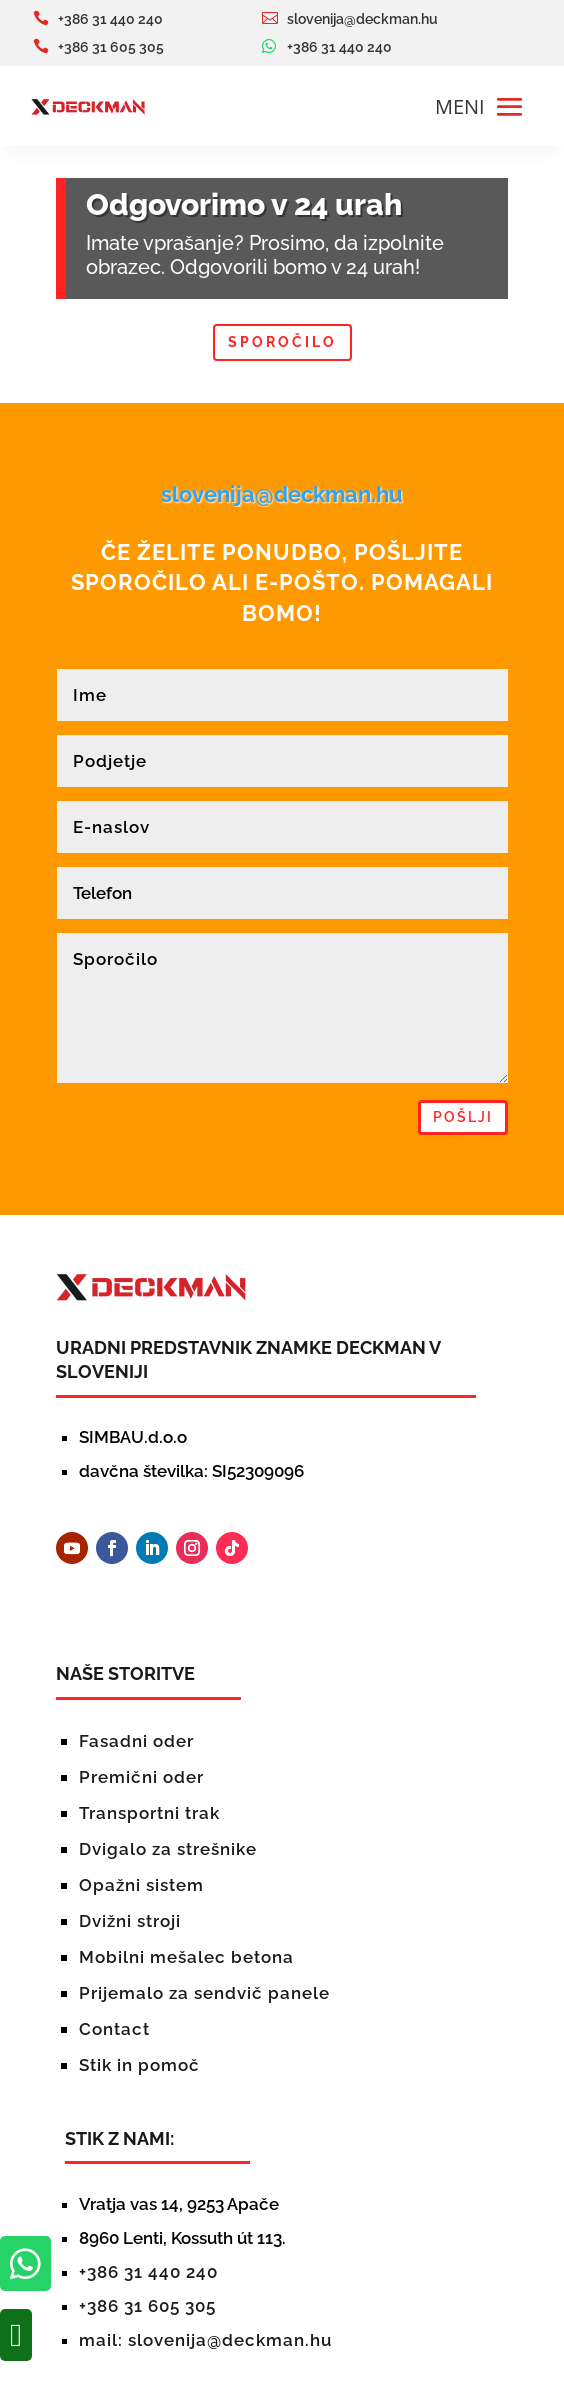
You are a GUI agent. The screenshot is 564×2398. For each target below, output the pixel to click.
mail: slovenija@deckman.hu (205, 2340)
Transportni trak (149, 1813)
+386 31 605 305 (147, 2306)
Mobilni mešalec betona (186, 1957)
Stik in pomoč (139, 2065)
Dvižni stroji (130, 1921)
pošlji (463, 1117)
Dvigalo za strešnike (168, 1849)
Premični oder (141, 1777)
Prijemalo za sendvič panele (204, 1993)
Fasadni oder (136, 1741)
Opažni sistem (141, 1885)
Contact (114, 2029)
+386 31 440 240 (148, 2272)
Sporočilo (282, 342)
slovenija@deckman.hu (282, 494)
